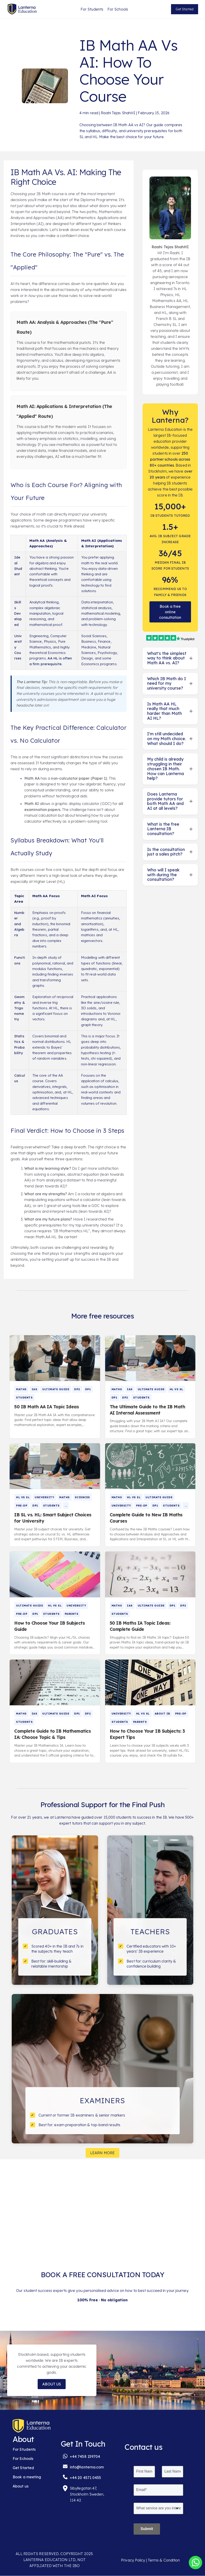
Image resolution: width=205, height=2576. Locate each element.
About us (20, 2486)
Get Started (185, 9)
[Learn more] (102, 2153)
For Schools (117, 9)
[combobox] (158, 2508)
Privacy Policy (133, 2560)
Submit (146, 2529)
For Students (92, 9)
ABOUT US (51, 2384)
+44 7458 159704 (85, 2456)
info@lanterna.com (87, 2467)
